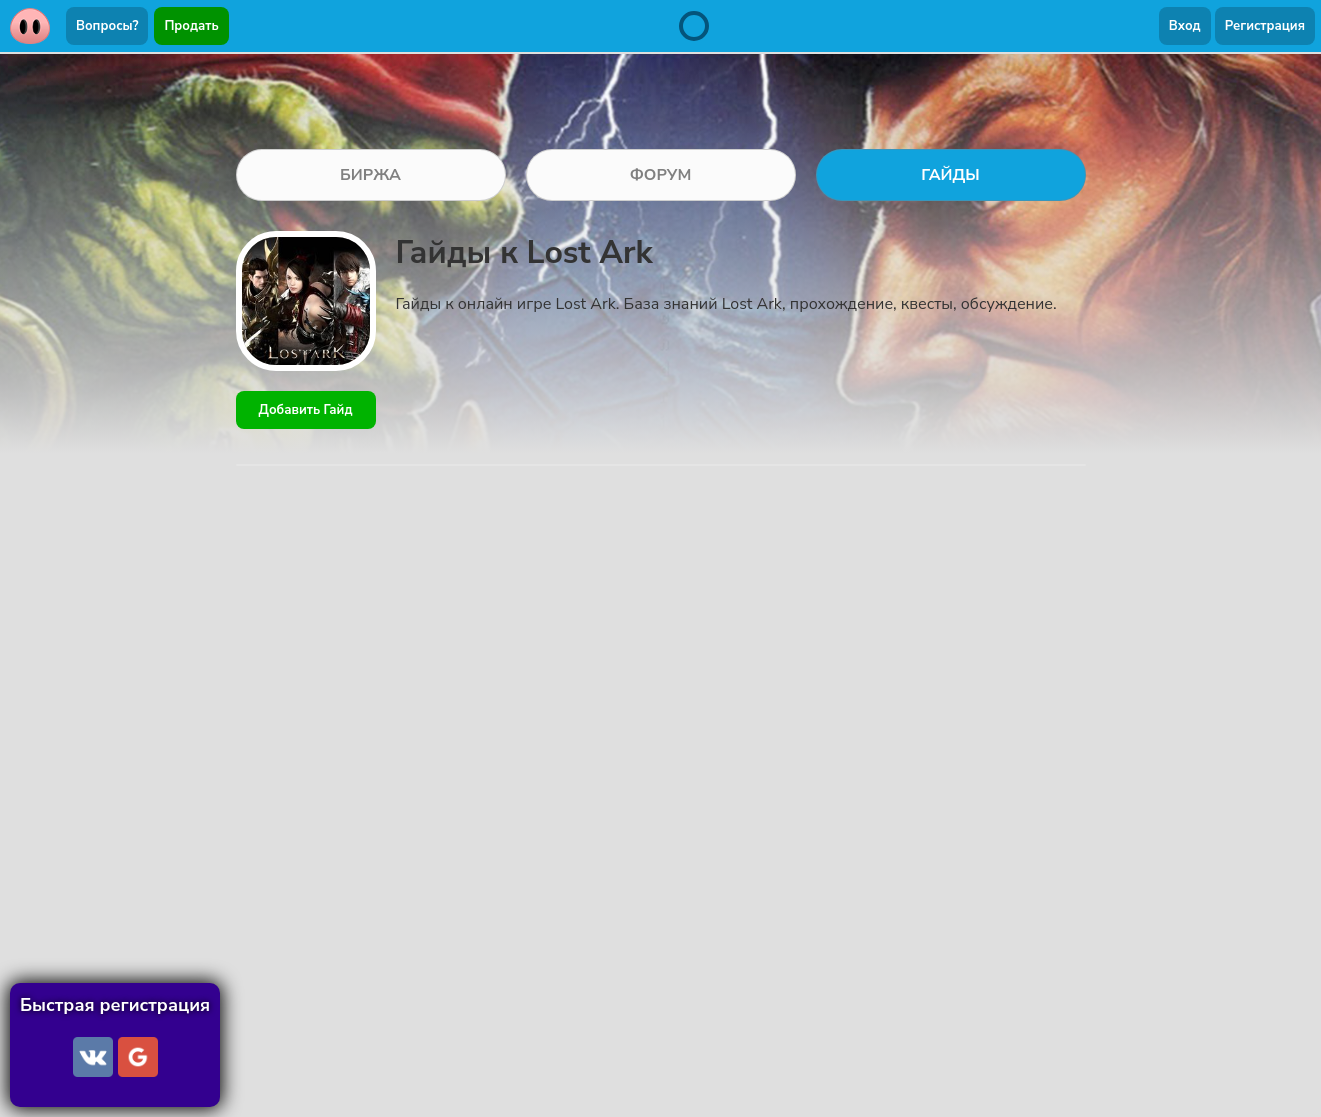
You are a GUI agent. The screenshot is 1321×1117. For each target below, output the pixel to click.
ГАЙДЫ (950, 175)
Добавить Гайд (306, 410)
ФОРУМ (661, 175)
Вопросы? (107, 26)
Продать (191, 26)
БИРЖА (370, 175)
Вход (1185, 26)
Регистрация (1265, 26)
